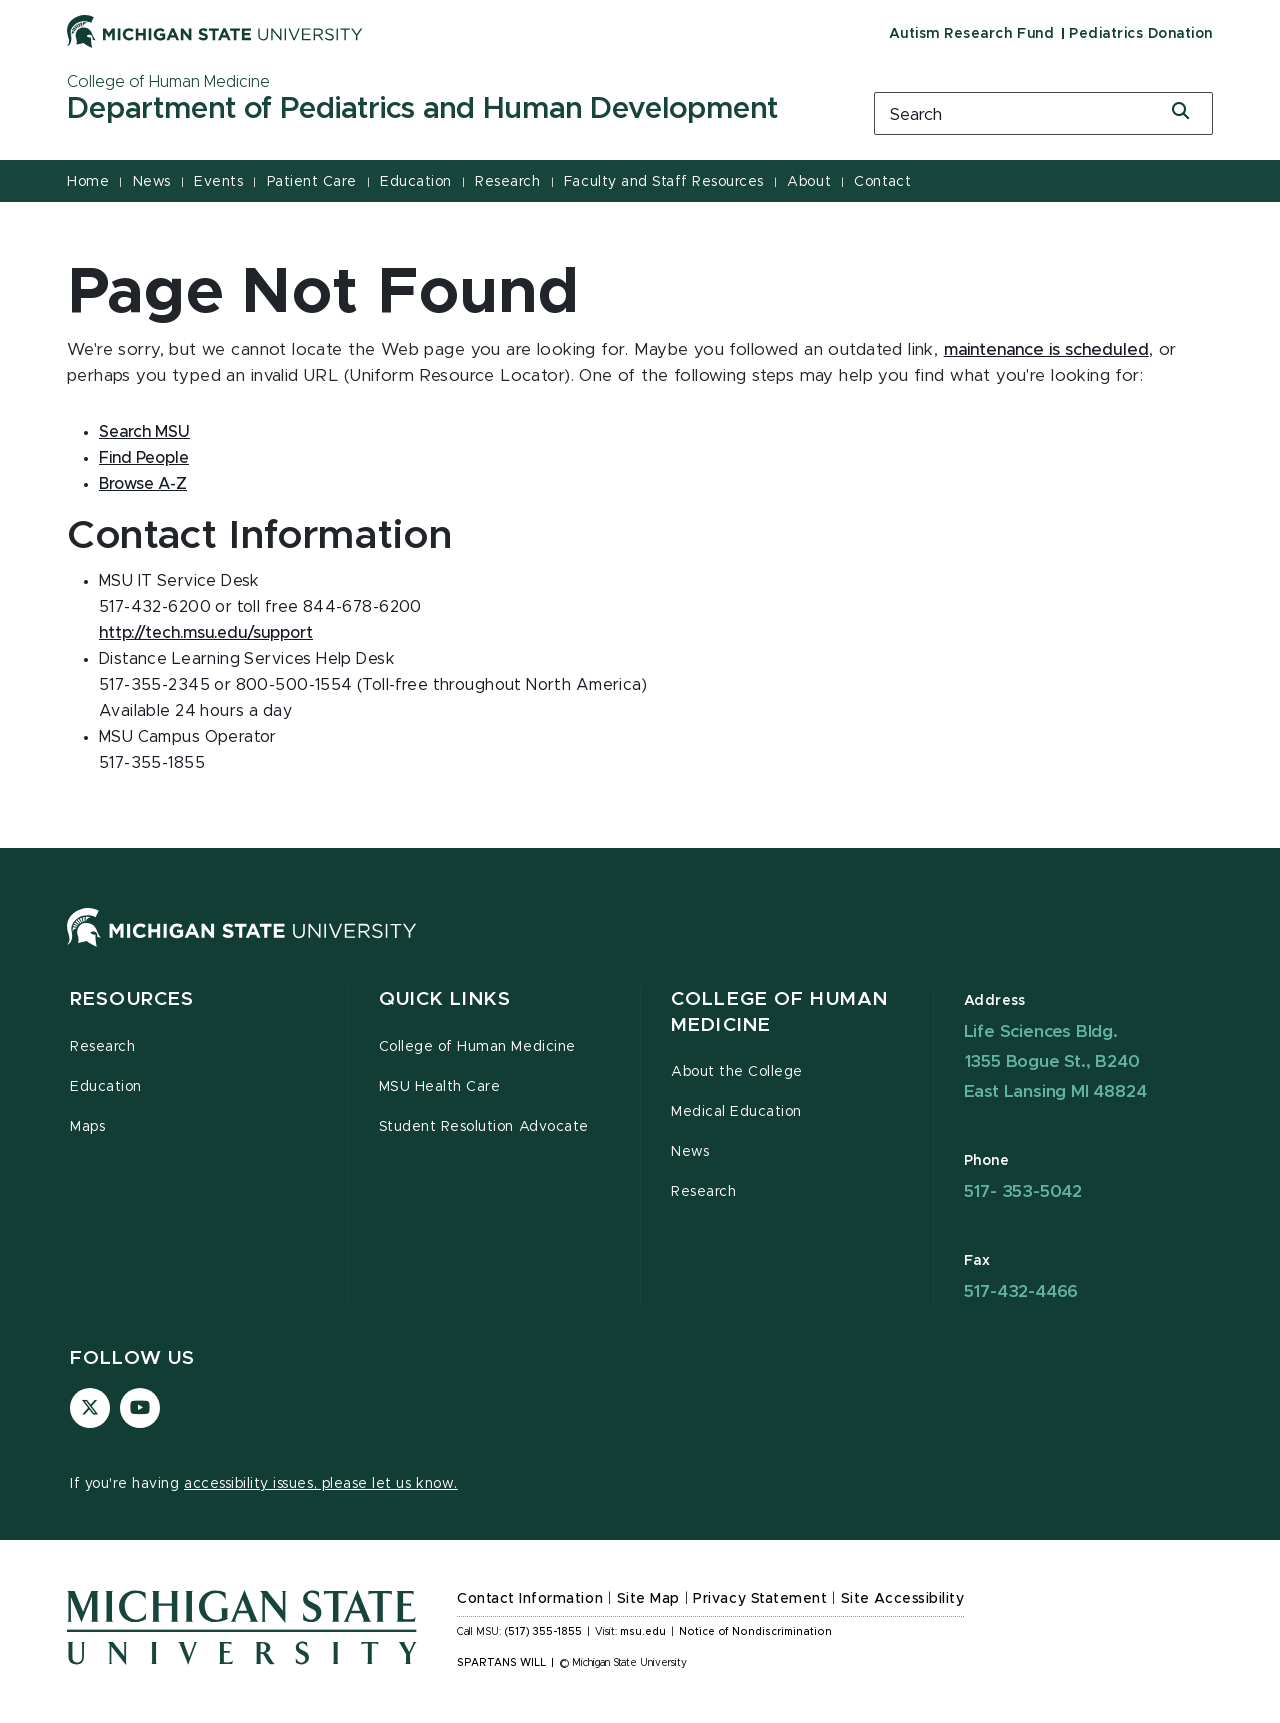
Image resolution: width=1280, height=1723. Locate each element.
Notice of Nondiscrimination (755, 1632)
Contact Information (530, 1599)
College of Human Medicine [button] (779, 1012)
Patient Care (312, 182)
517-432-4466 (1021, 1291)
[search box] (1043, 113)
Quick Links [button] (445, 999)
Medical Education (736, 1112)
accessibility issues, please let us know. (321, 1484)
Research (507, 182)
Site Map (648, 1599)
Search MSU (144, 432)
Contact (882, 182)
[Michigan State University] (215, 31)
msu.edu (643, 1632)
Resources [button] (132, 999)
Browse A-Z (143, 484)
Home (88, 182)
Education (416, 182)
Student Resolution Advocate (484, 1127)
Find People (144, 458)
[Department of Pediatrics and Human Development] (445, 110)
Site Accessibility (903, 1599)
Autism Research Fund (971, 34)
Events (218, 182)
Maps (87, 1127)
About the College (737, 1072)
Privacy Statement (760, 1599)
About (809, 182)
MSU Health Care (440, 1087)
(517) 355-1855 (543, 1632)
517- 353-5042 (1023, 1191)
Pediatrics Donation (1141, 34)
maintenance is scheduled (1046, 350)
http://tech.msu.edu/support (206, 633)
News (152, 182)
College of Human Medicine (477, 1047)
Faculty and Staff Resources (664, 182)
